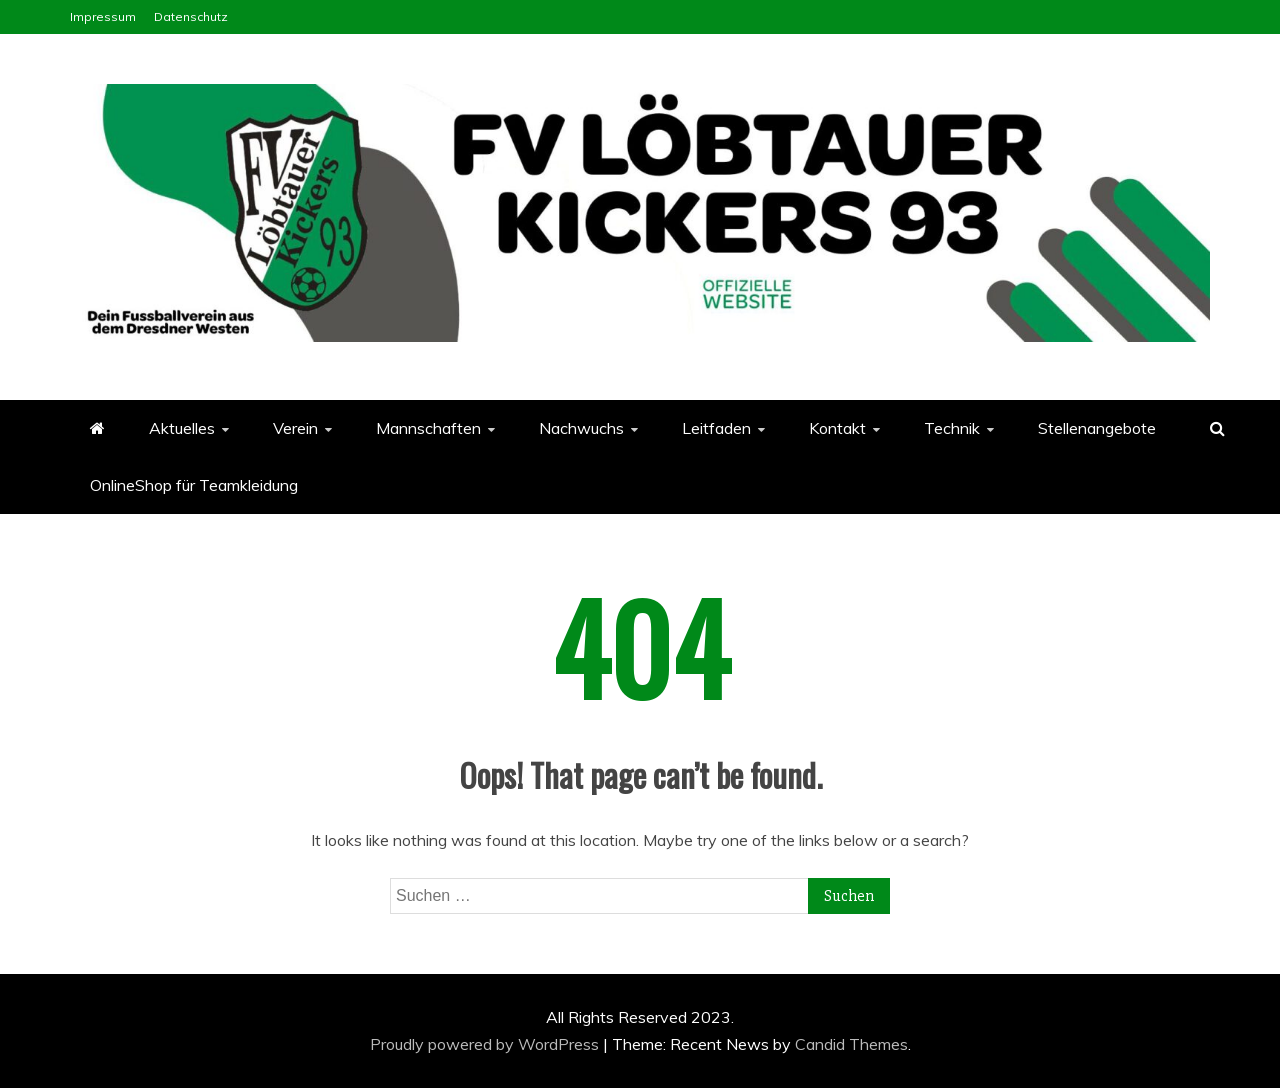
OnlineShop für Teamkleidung (194, 485)
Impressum (103, 16)
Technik (952, 428)
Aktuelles (182, 428)
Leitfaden (716, 428)
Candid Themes (851, 1044)
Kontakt (837, 428)
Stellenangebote (1097, 428)
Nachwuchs (581, 428)
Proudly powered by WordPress (486, 1044)
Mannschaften (428, 428)
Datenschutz (191, 16)
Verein (295, 428)
